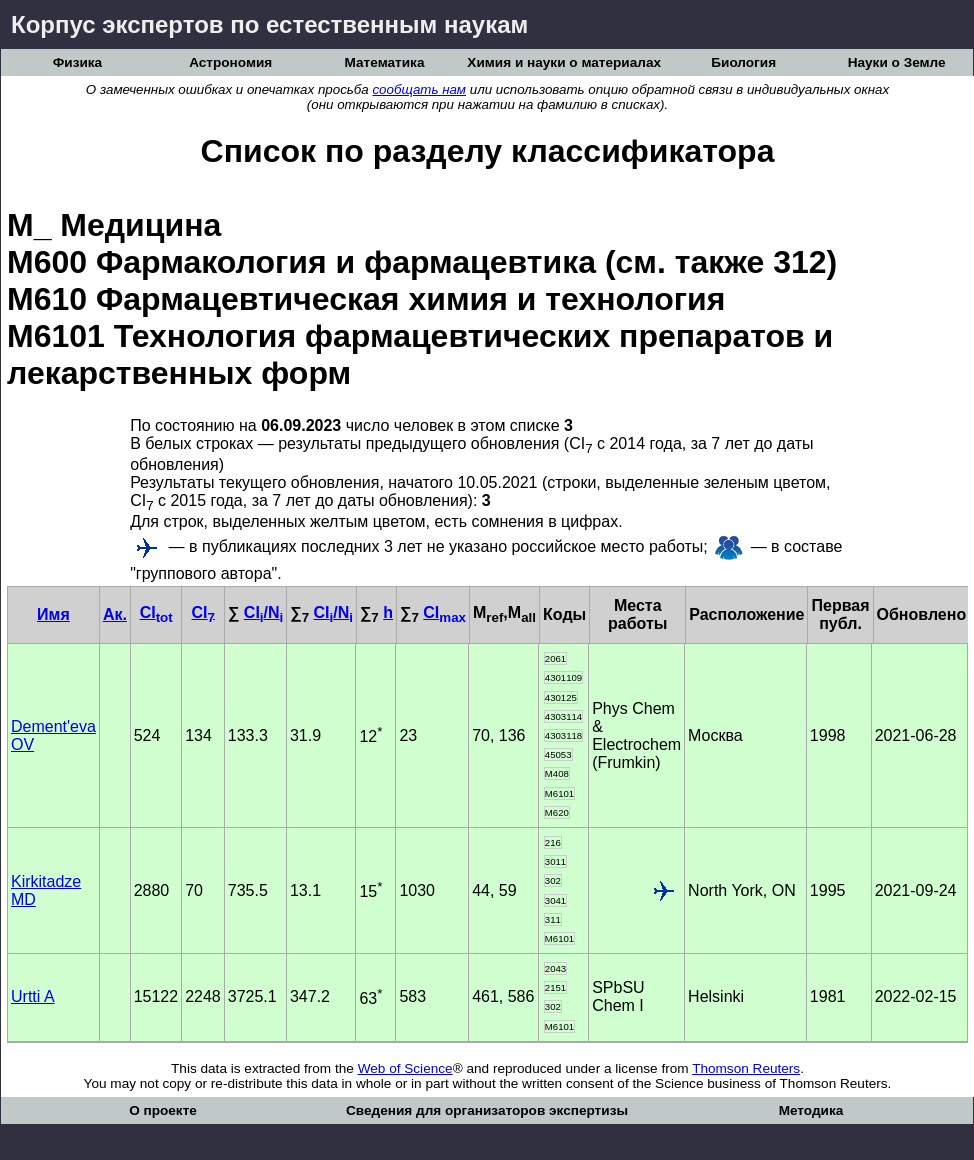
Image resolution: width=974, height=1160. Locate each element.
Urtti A (33, 996)
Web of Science (405, 1068)
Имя (53, 614)
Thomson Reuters (746, 1068)
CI (156, 612)
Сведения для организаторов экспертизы (487, 1110)
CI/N (263, 612)
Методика (811, 1110)
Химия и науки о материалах (564, 62)
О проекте (163, 1110)
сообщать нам (419, 89)
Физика (77, 62)
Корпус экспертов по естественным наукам (269, 24)
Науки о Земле (897, 62)
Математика (385, 62)
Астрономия (230, 62)
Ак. (115, 614)
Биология (743, 62)
